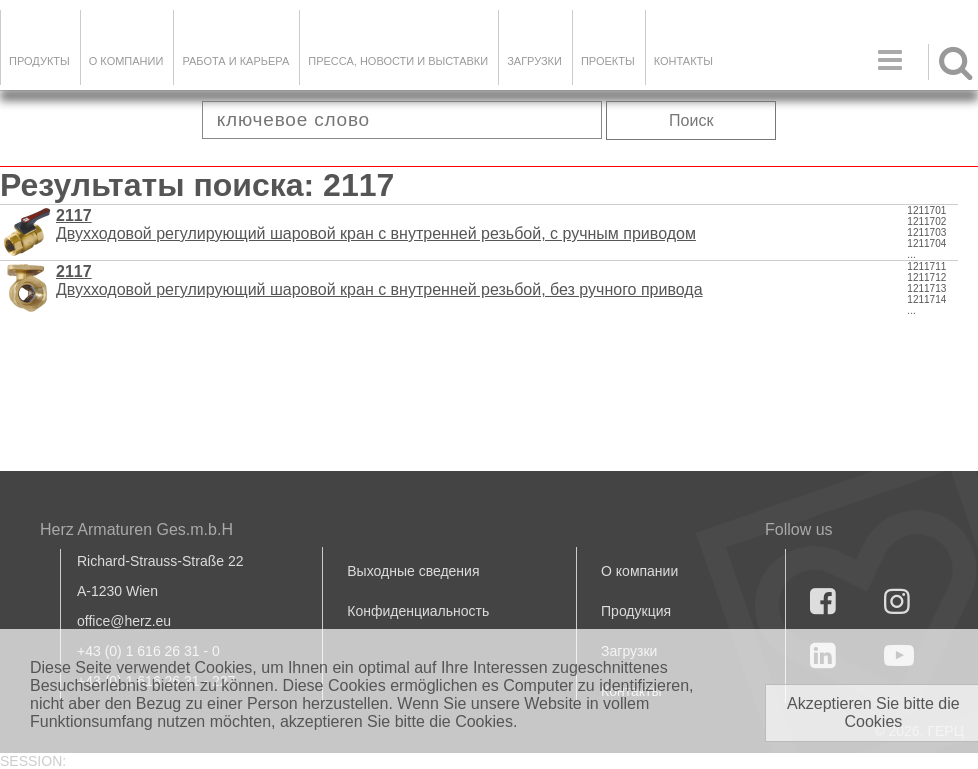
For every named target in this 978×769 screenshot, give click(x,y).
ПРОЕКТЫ (608, 61)
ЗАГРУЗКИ (534, 61)
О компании (126, 61)
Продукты (39, 61)
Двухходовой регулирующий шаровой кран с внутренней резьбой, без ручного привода (379, 280)
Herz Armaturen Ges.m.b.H (136, 529)
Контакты (683, 61)
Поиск (691, 120)
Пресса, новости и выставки (398, 61)
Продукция (636, 611)
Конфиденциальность (418, 611)
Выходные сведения (413, 571)
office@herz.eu (124, 621)
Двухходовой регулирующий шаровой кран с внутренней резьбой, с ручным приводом (376, 224)
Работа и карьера (235, 61)
